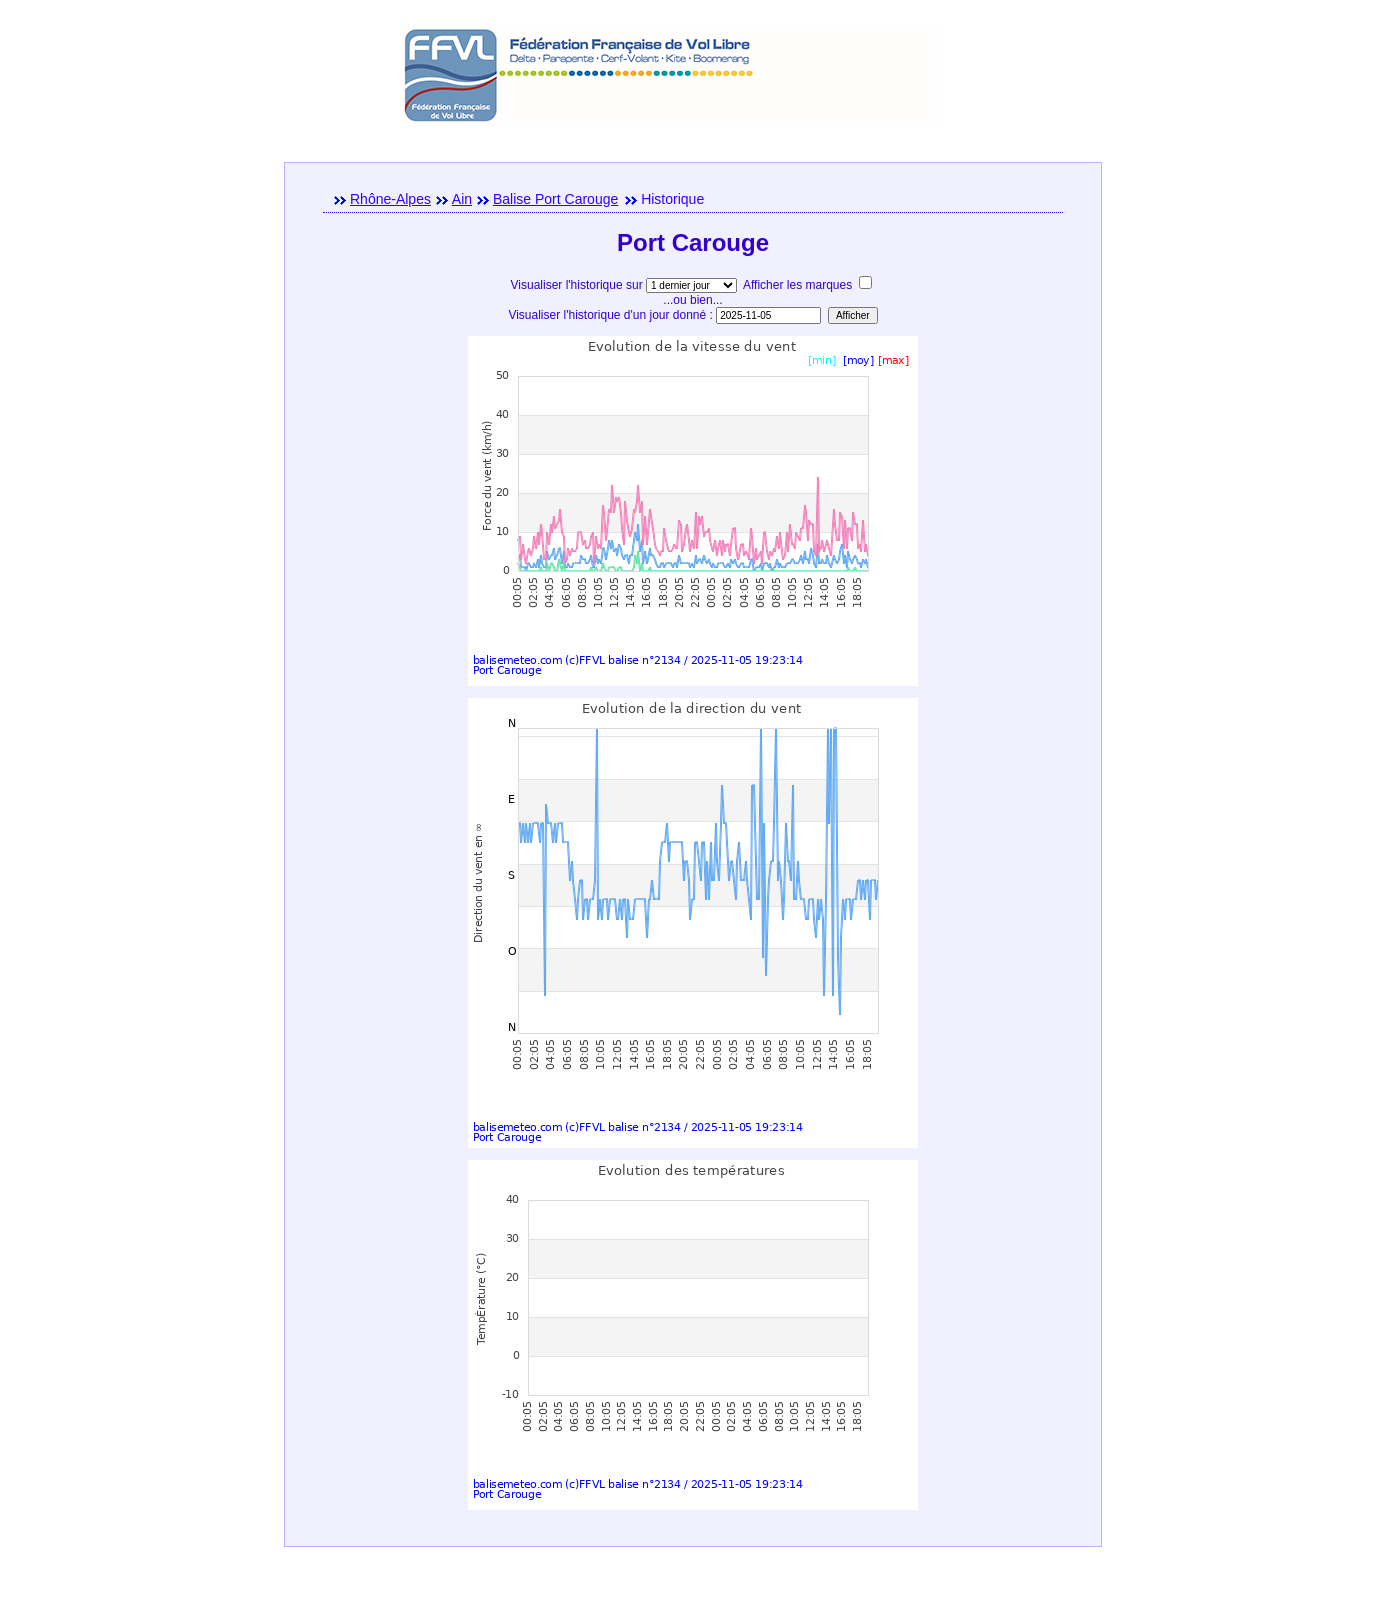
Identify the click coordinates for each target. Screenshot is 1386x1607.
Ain (462, 199)
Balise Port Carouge (555, 199)
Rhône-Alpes (390, 199)
